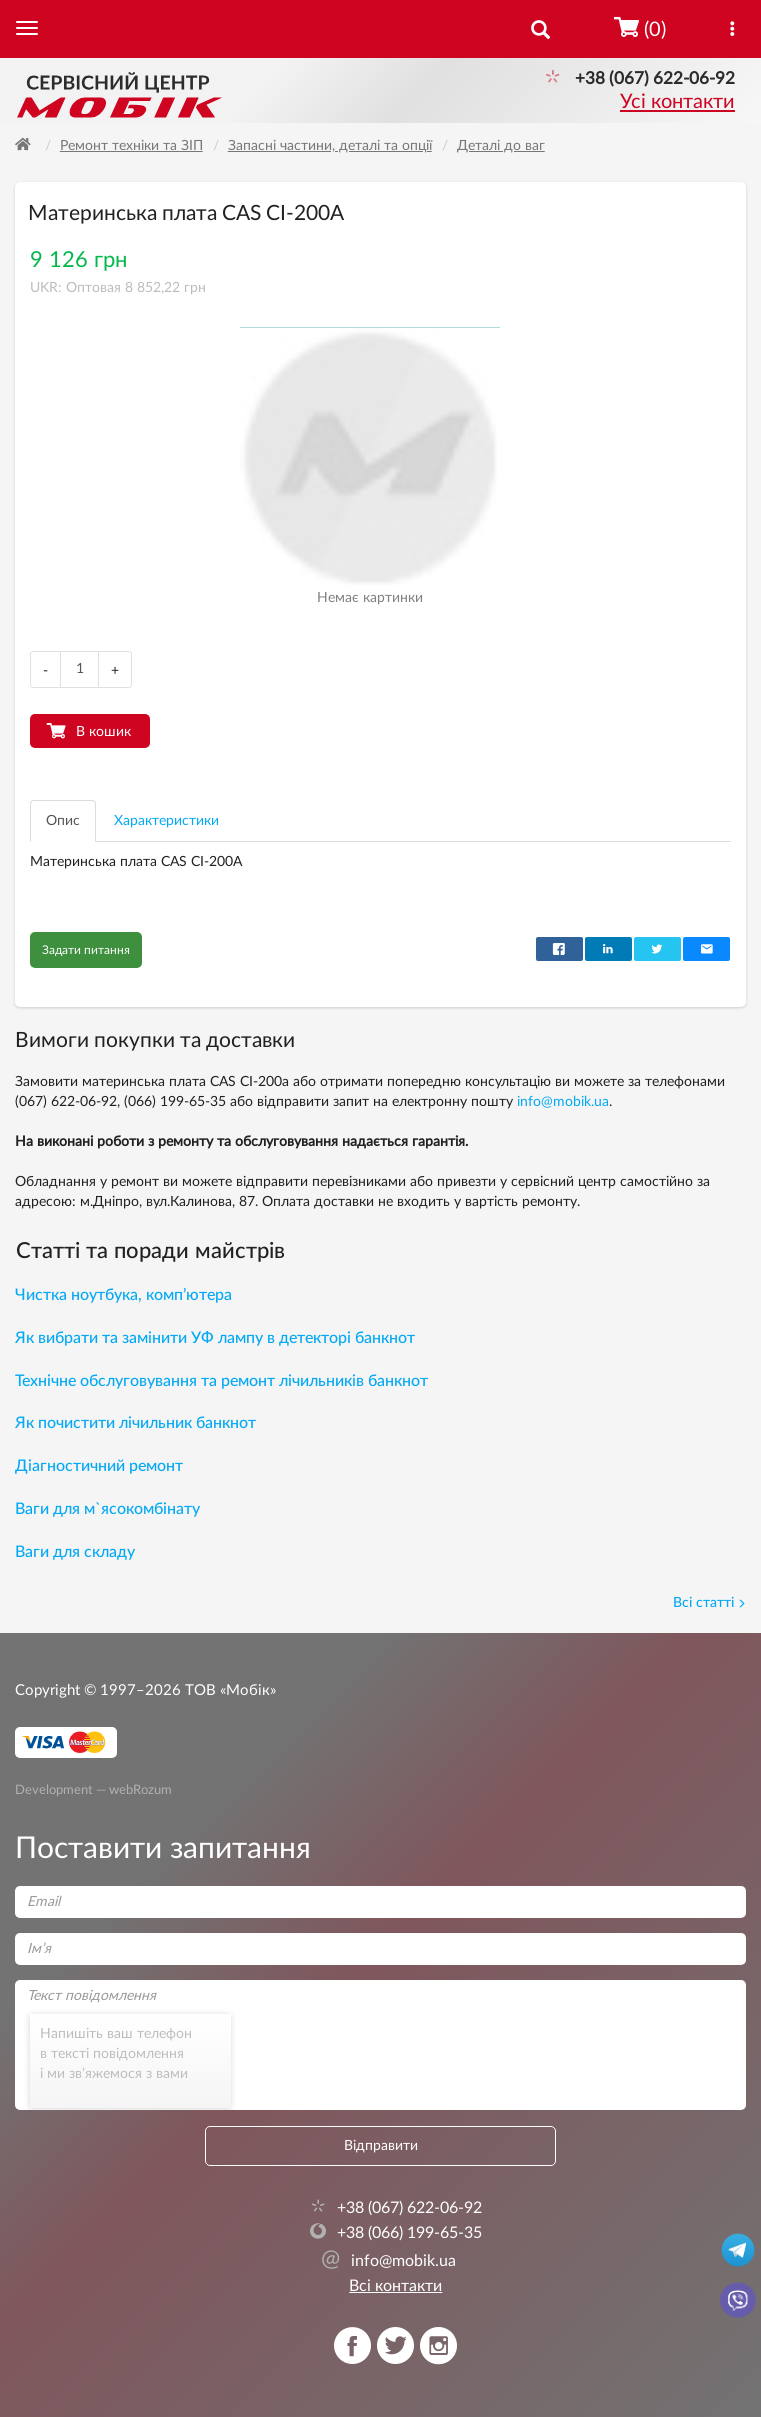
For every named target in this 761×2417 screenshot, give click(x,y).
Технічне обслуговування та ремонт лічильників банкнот (221, 1381)
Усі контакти (677, 102)
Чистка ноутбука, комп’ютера (123, 1295)
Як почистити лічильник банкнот (135, 1423)
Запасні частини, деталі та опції (330, 146)
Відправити (381, 2146)
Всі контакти (395, 2286)
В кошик (103, 732)
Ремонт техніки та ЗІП (131, 146)
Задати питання (86, 950)
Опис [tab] (63, 821)
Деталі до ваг (501, 146)
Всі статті (709, 1603)
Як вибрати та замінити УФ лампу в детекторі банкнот (215, 1338)
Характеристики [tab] (166, 821)
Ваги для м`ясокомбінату (107, 1509)
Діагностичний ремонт (99, 1466)
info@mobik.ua (563, 1102)
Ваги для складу (75, 1552)
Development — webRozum (93, 1789)
